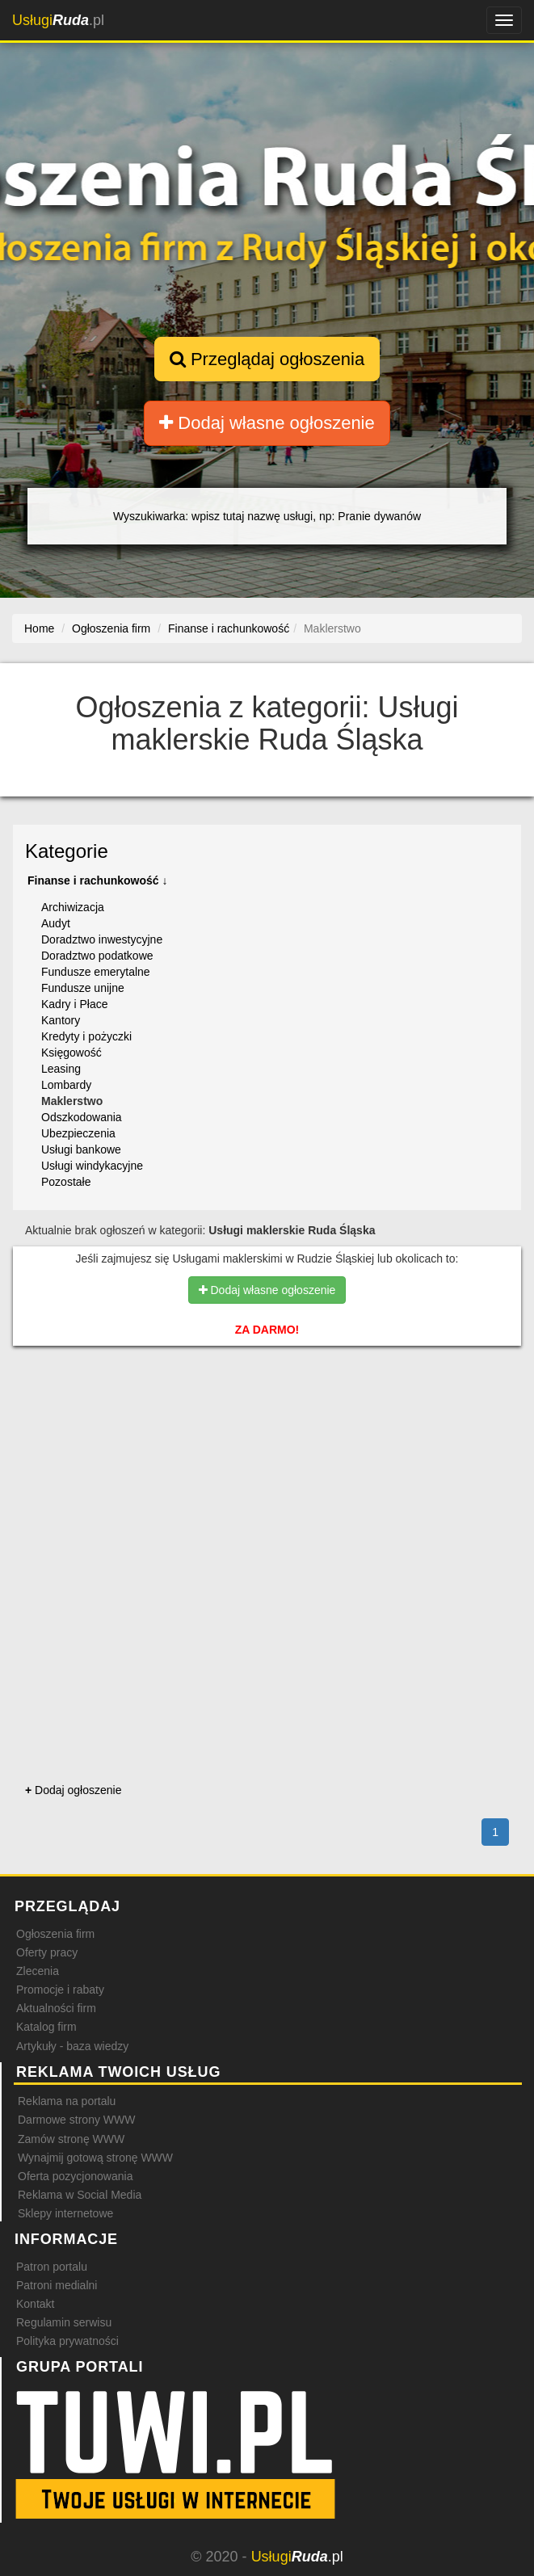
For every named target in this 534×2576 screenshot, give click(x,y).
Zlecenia (37, 1971)
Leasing (61, 1068)
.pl (58, 20)
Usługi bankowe (81, 1149)
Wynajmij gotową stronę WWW (95, 2157)
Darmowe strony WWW (76, 2119)
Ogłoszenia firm (55, 1933)
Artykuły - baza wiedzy (72, 2046)
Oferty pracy (47, 1952)
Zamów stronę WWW (71, 2139)
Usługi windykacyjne (92, 1165)
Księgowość (71, 1052)
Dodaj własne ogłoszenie (267, 423)
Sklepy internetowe (65, 2213)
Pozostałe (65, 1181)
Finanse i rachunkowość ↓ (97, 880)
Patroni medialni (56, 2285)
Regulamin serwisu (63, 2322)
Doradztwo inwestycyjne (101, 939)
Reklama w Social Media (79, 2194)
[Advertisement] (267, 1428)
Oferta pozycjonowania (75, 2176)
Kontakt (35, 2303)
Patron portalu (51, 2266)
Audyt (55, 923)
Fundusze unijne (82, 987)
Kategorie (66, 851)
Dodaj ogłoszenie (73, 1790)
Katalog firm (46, 2026)
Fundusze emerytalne (95, 971)
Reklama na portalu (67, 2101)
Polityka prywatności (67, 2340)
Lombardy (66, 1084)
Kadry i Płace (74, 1004)
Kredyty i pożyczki (86, 1036)
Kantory (60, 1020)
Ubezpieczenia (78, 1133)
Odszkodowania (81, 1117)
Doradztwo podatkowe (97, 955)
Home (39, 628)
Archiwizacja (72, 907)
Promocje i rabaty (60, 1989)
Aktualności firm (56, 2008)
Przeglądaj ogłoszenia (267, 359)
